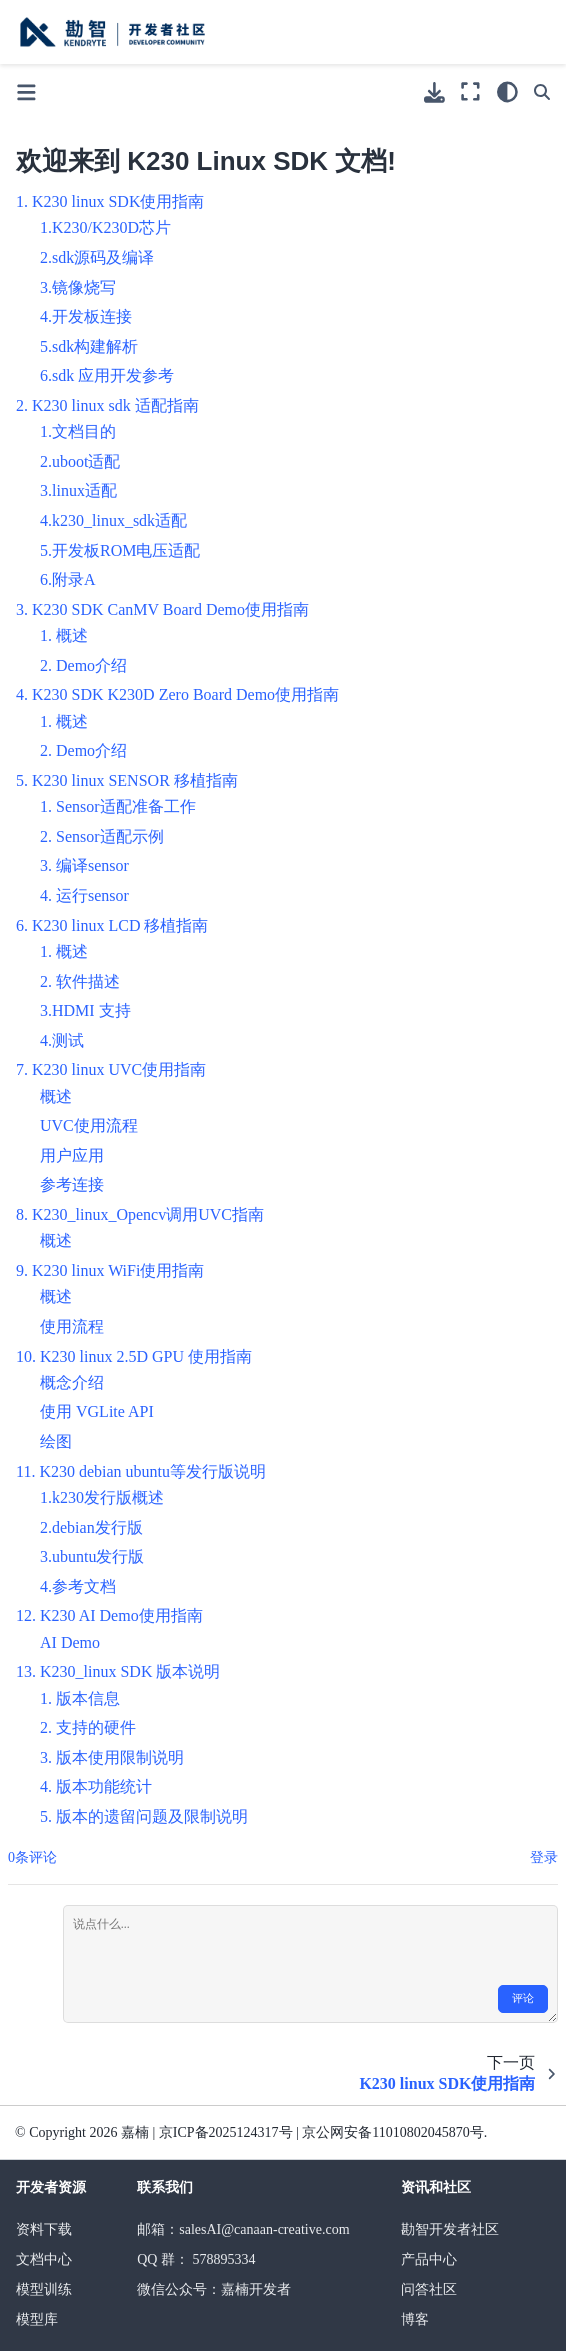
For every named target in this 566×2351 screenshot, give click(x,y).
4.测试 (62, 1040)
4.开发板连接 (86, 316)
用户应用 (72, 1155)
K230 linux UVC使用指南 (119, 1069)
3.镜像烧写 (78, 287)
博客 (415, 2319)
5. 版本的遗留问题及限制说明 (144, 1816)
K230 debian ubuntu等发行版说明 (152, 1471)
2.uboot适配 (80, 461)
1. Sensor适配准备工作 (118, 806)
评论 (523, 1998)
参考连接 (72, 1184)
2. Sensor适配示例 (102, 836)
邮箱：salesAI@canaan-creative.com (243, 2229)
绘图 (56, 1441)
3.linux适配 (78, 490)
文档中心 (44, 2259)
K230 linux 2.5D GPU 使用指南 (146, 1356)
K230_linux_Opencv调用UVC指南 (148, 1214)
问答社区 (429, 2289)
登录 (544, 1857)
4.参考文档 (78, 1586)
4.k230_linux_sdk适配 (113, 520)
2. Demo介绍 (83, 665)
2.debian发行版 (91, 1527)
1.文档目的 (78, 431)
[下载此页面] (434, 92)
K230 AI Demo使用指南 (121, 1615)
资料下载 (44, 2229)
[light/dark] (507, 91)
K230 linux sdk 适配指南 (115, 405)
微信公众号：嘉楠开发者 (214, 2289)
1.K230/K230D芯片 (105, 227)
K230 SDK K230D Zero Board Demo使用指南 (185, 694)
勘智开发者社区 (450, 2229)
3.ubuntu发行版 (92, 1556)
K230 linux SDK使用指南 (118, 201)
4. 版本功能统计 (96, 1786)
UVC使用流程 (89, 1125)
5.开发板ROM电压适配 (120, 550)
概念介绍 (72, 1382)
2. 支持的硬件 (88, 1727)
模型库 (37, 2319)
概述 (56, 1096)
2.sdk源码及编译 (97, 257)
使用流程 (72, 1326)
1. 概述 (64, 635)
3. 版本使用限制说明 (112, 1757)
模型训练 (44, 2289)
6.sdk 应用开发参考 (107, 375)
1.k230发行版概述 (102, 1497)
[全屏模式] (470, 91)
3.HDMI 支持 (85, 1010)
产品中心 (429, 2259)
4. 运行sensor (84, 895)
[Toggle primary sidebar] (26, 92)
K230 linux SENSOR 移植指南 (135, 780)
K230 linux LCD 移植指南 (120, 925)
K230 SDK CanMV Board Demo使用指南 (170, 609)
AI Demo (70, 1642)
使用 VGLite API (97, 1411)
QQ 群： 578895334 (196, 2259)
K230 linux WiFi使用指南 (118, 1270)
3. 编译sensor (84, 865)
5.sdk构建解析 (89, 346)
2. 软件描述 (80, 981)
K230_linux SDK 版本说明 (130, 1671)
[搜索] (542, 91)
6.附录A (68, 579)
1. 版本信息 (80, 1698)
